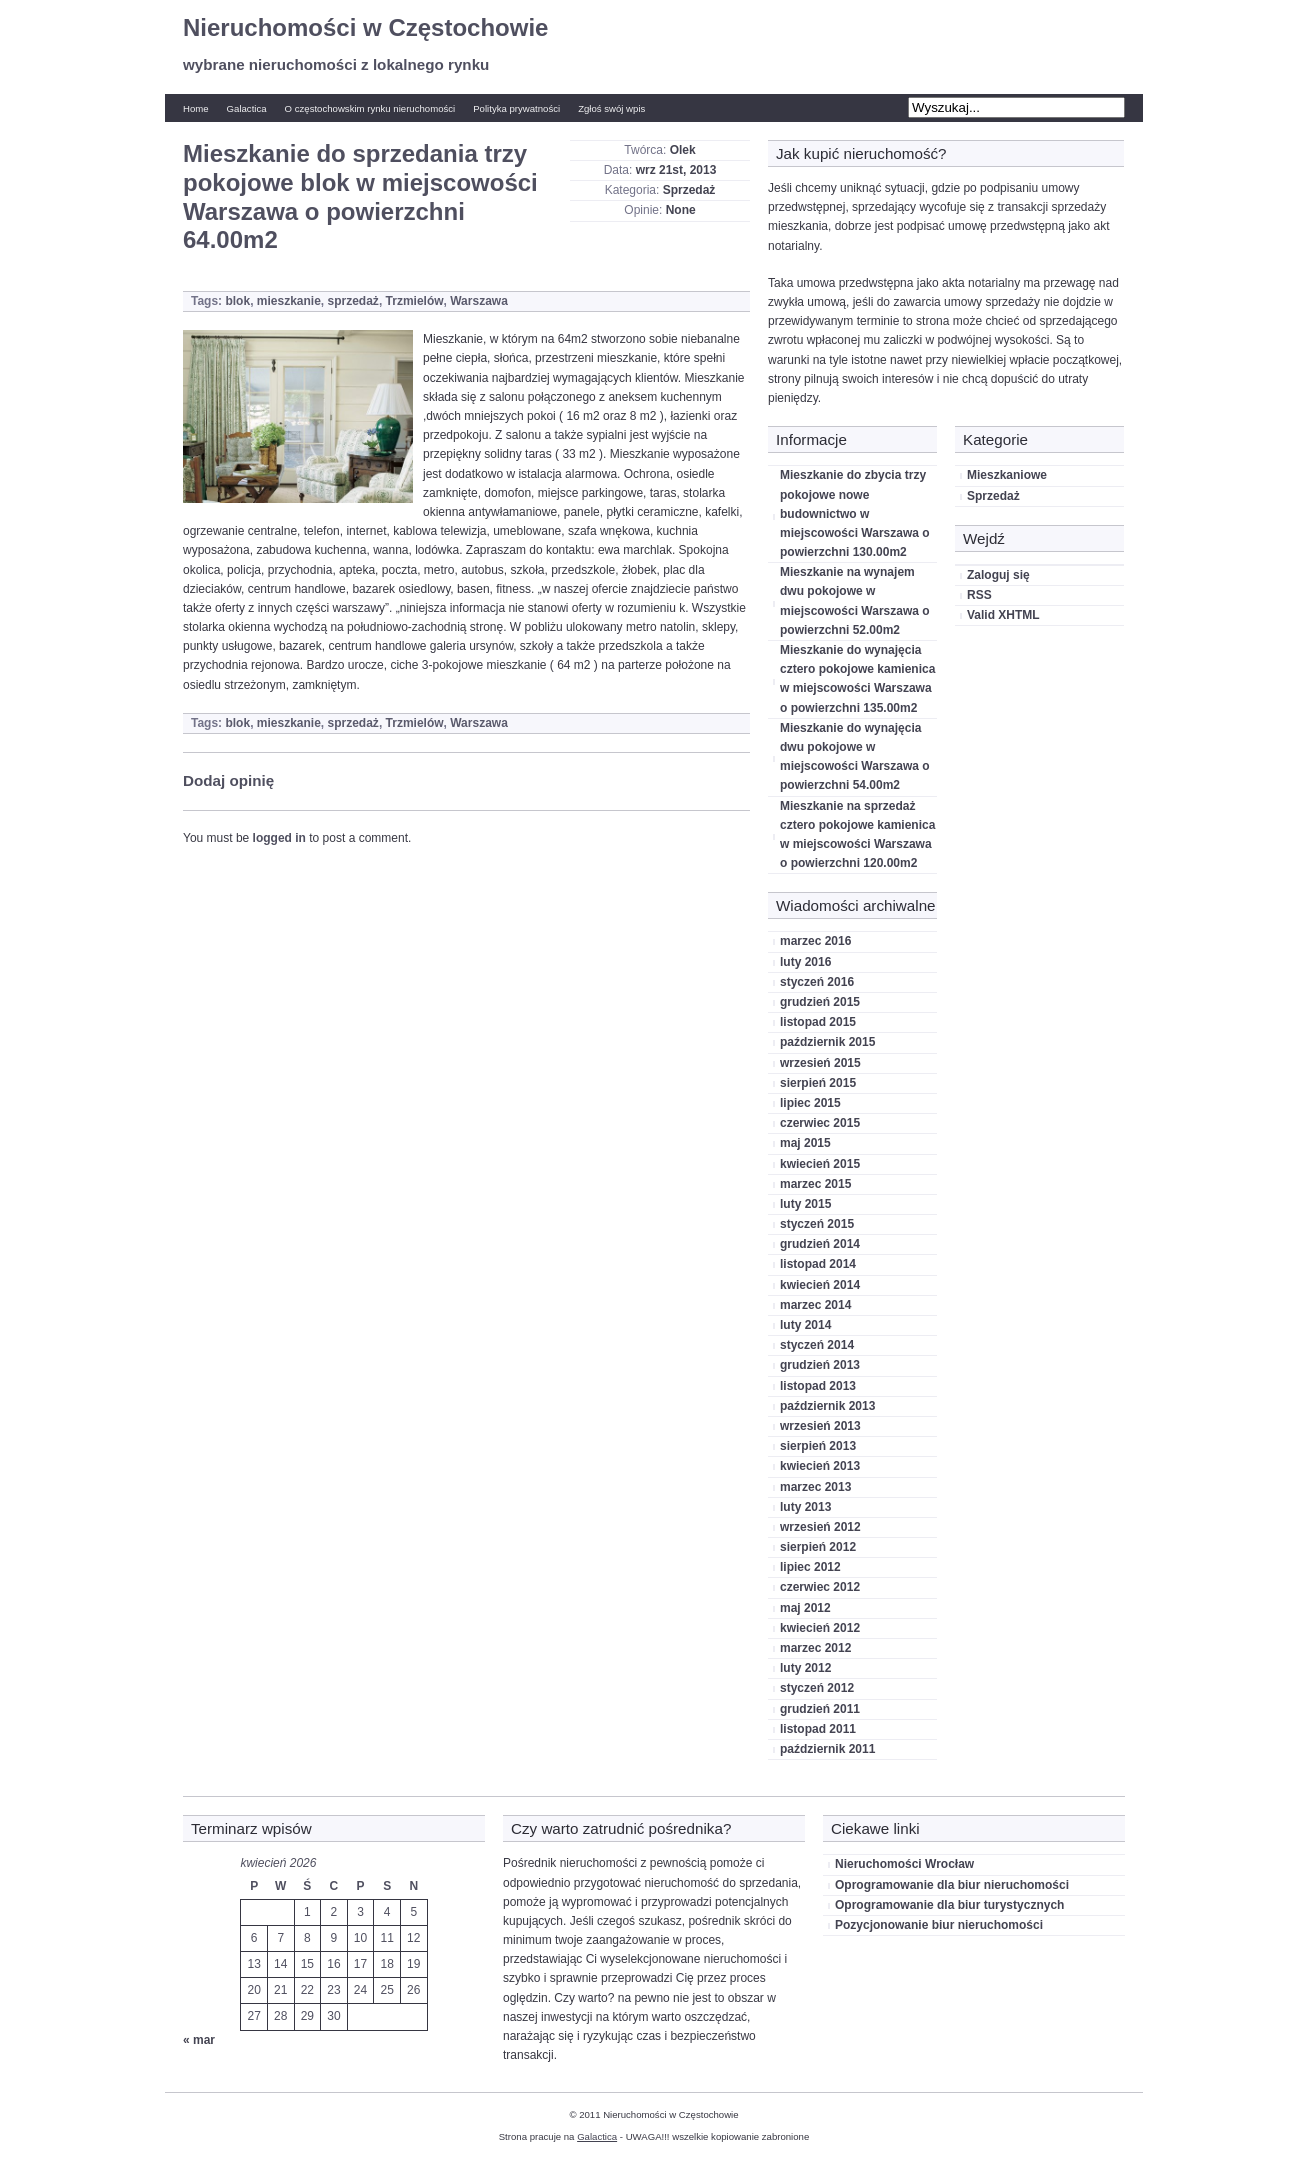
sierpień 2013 (818, 1446)
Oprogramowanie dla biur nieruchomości (952, 1885)
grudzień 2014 (820, 1244)
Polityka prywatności (516, 108)
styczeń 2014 (817, 1345)
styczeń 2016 (817, 982)
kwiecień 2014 (820, 1285)
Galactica (247, 108)
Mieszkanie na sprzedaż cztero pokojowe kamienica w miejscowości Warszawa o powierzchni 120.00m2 (857, 835)
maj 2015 (805, 1143)
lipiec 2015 (810, 1103)
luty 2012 (805, 1668)
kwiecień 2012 (820, 1628)
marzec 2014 (815, 1305)
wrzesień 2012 (820, 1527)
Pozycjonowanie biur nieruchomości (939, 1925)
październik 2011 (827, 1749)
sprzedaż (353, 301)
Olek (683, 150)
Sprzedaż (689, 190)
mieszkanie (289, 301)
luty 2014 (805, 1325)
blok (237, 301)
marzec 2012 (815, 1648)
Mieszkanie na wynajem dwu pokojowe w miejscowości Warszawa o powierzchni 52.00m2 (855, 601)
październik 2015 (827, 1042)
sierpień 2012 (818, 1547)
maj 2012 (805, 1608)
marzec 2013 (815, 1487)
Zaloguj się (998, 575)
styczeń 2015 (817, 1224)
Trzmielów (415, 301)
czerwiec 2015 (820, 1123)
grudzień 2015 (820, 1002)
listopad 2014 (818, 1264)
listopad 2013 (818, 1386)
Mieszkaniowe (1007, 475)
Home (196, 108)
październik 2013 (827, 1406)
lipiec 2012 (810, 1567)
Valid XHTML (1003, 615)
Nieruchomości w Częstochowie (365, 27)
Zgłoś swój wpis (611, 108)
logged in (279, 838)
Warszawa (479, 301)
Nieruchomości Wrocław (904, 1864)
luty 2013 (805, 1507)
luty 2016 (805, 962)
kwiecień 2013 (820, 1466)
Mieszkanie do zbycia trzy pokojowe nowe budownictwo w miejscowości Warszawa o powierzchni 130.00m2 (855, 513)
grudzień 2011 (820, 1709)
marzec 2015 (815, 1184)
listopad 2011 (818, 1729)
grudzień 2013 (820, 1365)
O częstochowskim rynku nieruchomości (370, 108)
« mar (199, 2040)
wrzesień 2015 (820, 1063)
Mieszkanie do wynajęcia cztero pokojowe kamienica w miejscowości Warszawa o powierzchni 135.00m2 (857, 679)
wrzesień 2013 (820, 1426)
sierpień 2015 (818, 1083)
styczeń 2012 (817, 1688)
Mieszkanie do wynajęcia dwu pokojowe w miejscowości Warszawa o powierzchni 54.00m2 (855, 757)
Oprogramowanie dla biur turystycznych (949, 1905)
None (681, 210)
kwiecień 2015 (820, 1164)
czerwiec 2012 (820, 1587)
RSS (979, 595)
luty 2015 (805, 1204)
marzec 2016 (815, 941)
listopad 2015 (818, 1022)
